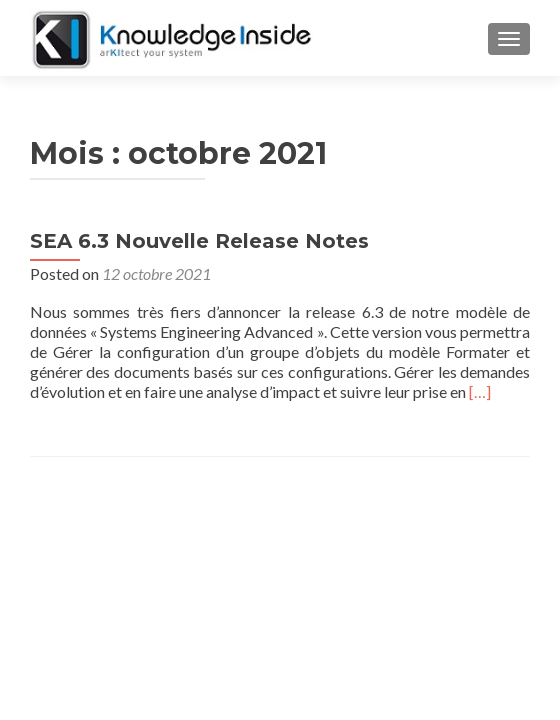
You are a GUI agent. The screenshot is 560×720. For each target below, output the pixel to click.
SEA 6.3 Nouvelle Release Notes (199, 241)
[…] (480, 391)
